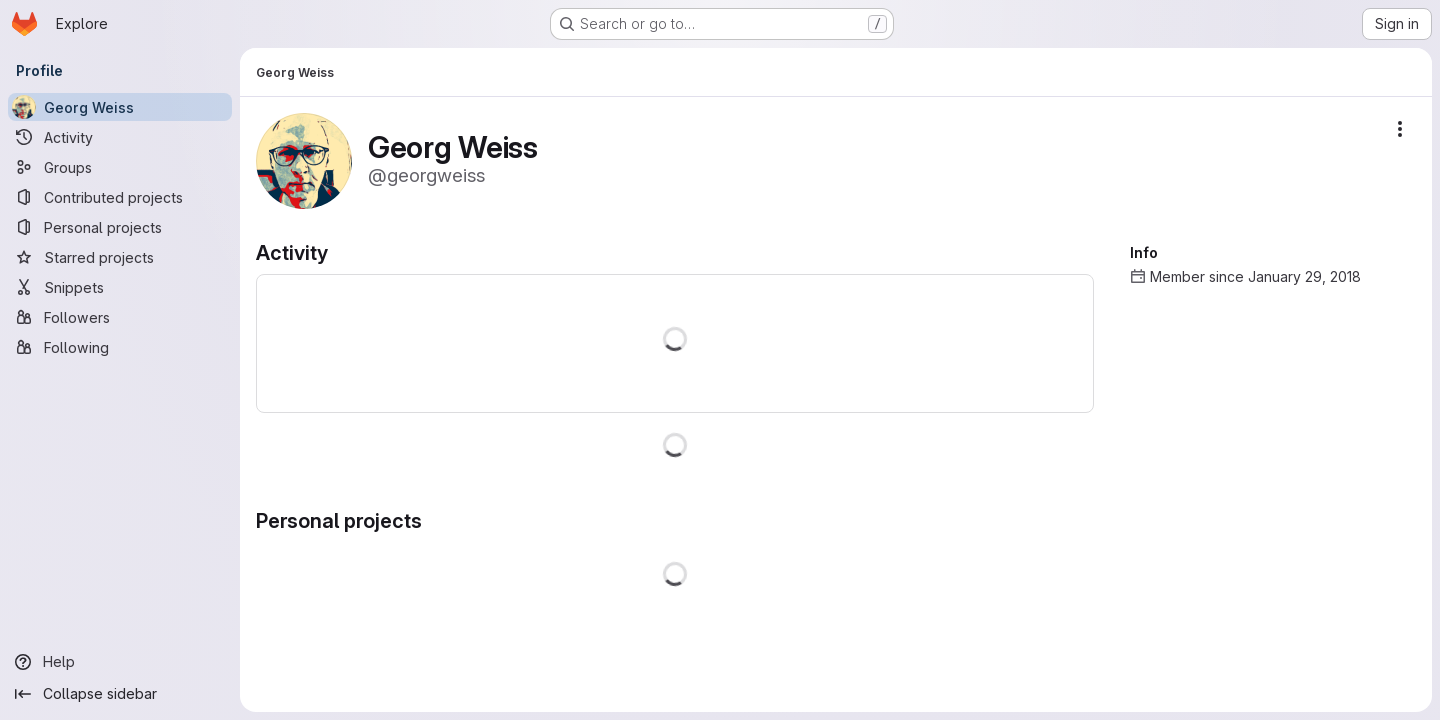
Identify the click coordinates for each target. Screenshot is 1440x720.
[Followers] (120, 317)
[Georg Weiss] (120, 107)
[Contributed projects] (120, 197)
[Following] (120, 347)
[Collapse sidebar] (120, 694)
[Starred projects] (120, 257)
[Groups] (120, 167)
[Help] (120, 662)
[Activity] (120, 137)
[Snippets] (120, 287)
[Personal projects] (120, 227)
